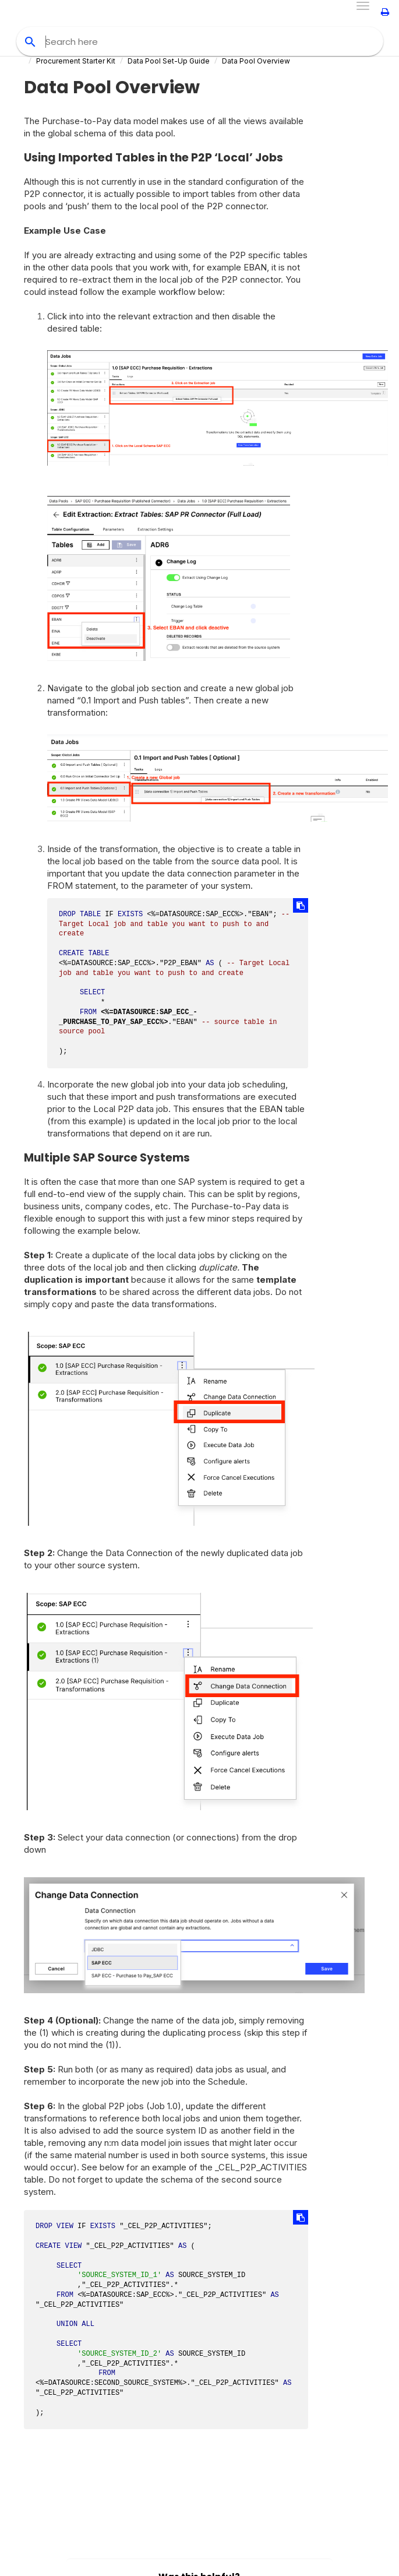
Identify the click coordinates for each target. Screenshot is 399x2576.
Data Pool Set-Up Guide (169, 61)
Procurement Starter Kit (75, 61)
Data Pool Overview (256, 61)
